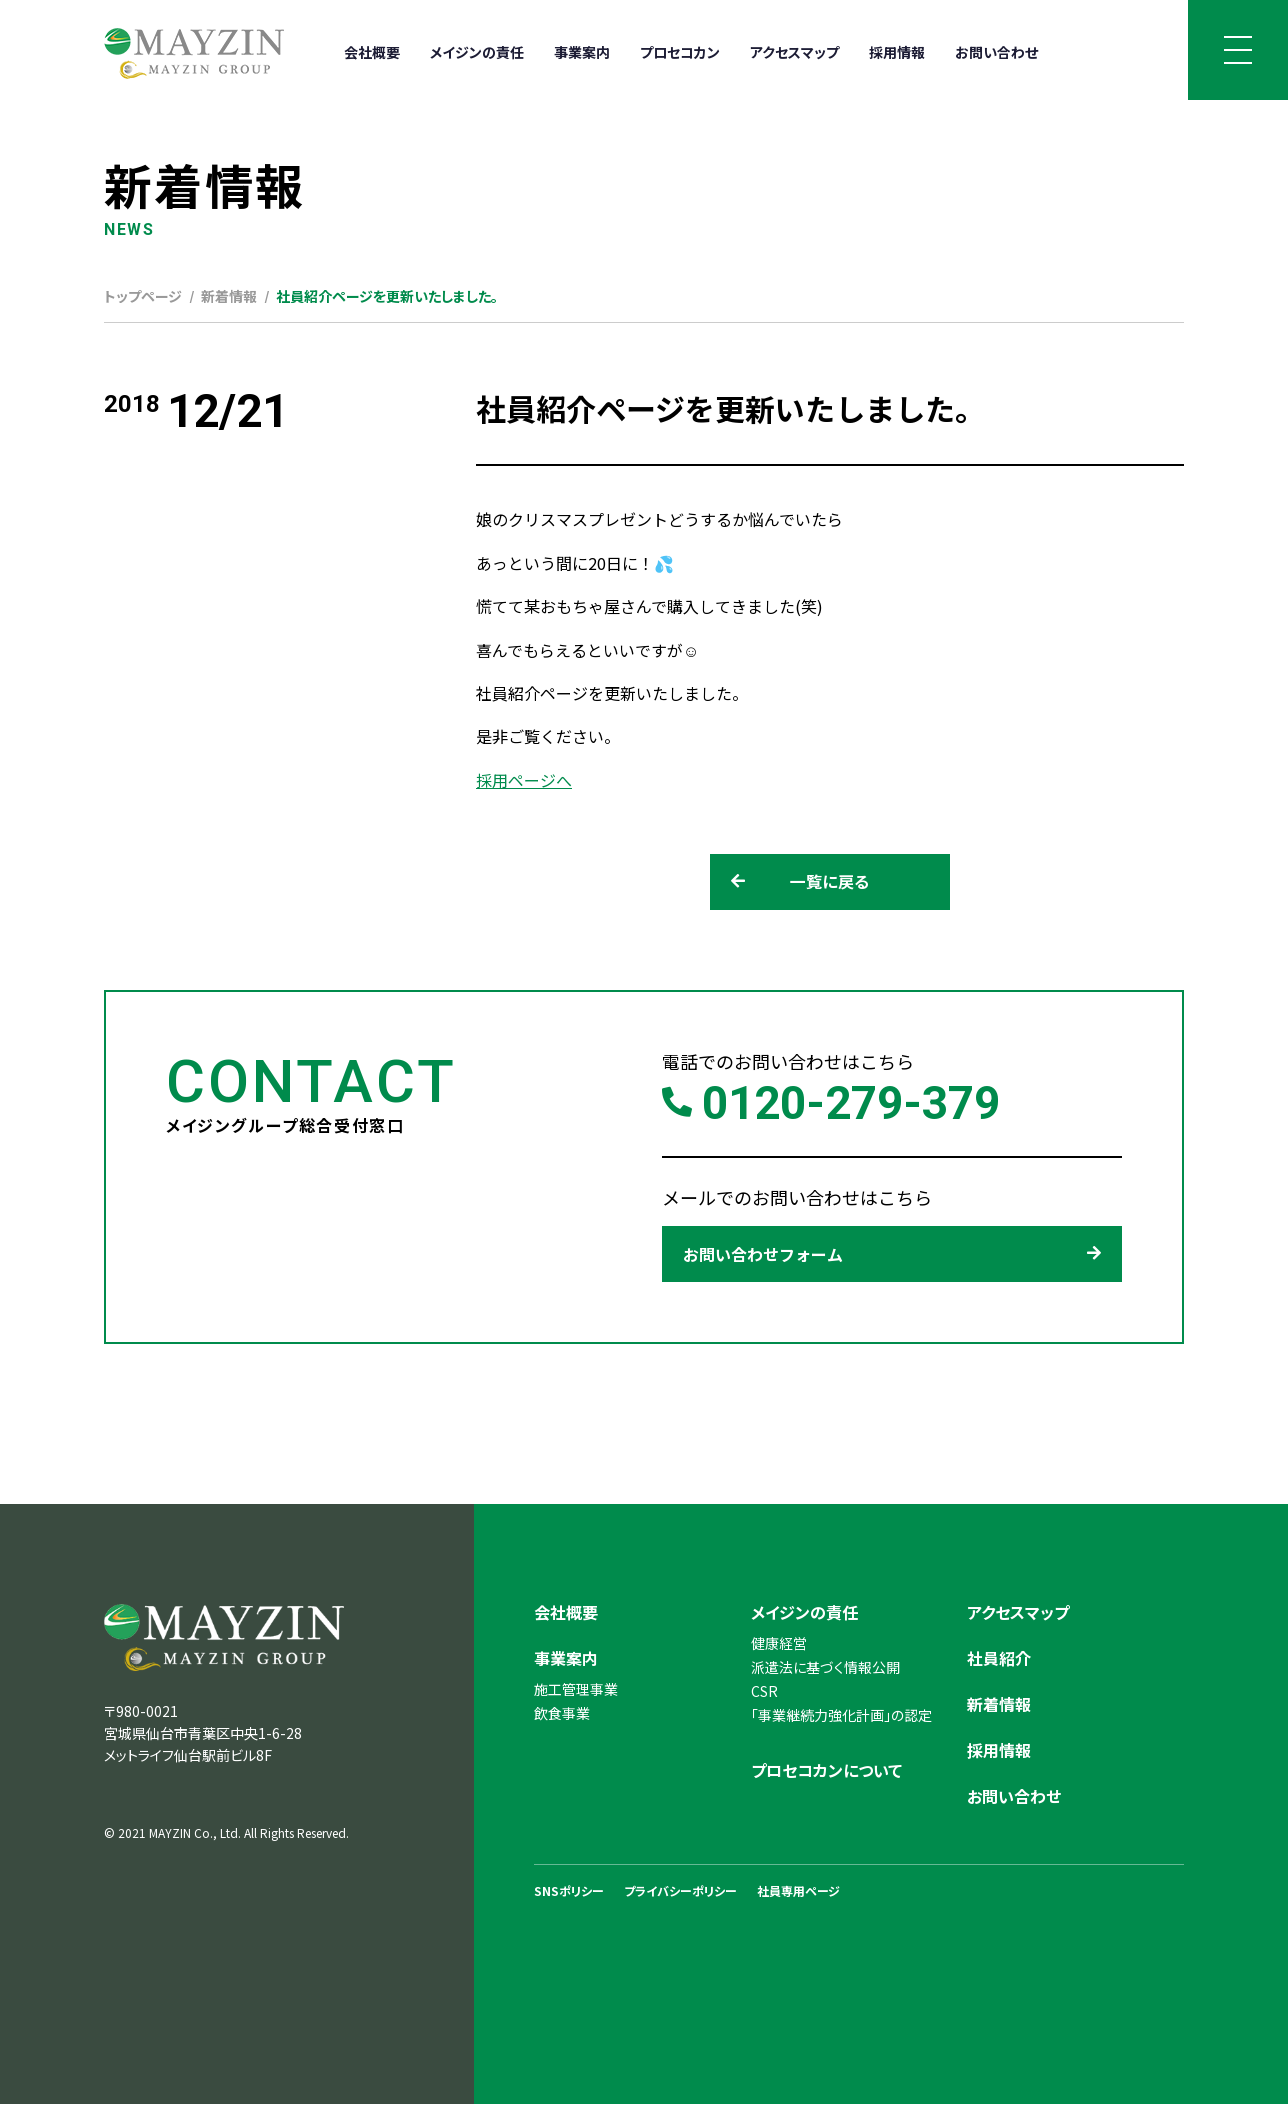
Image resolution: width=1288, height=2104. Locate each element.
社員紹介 (999, 1658)
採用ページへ (524, 780)
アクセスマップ (794, 52)
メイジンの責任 (477, 52)
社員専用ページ (798, 1890)
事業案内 (582, 52)
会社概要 (372, 52)
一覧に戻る (800, 882)
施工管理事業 (576, 1689)
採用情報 (897, 52)
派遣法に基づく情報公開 (825, 1667)
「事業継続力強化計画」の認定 (841, 1715)
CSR (764, 1691)
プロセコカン (680, 52)
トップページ (143, 296)
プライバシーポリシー (680, 1890)
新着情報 (229, 296)
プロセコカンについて (826, 1770)
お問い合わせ (996, 52)
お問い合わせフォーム (892, 1254)
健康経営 (779, 1643)
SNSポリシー (569, 1890)
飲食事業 (562, 1713)
